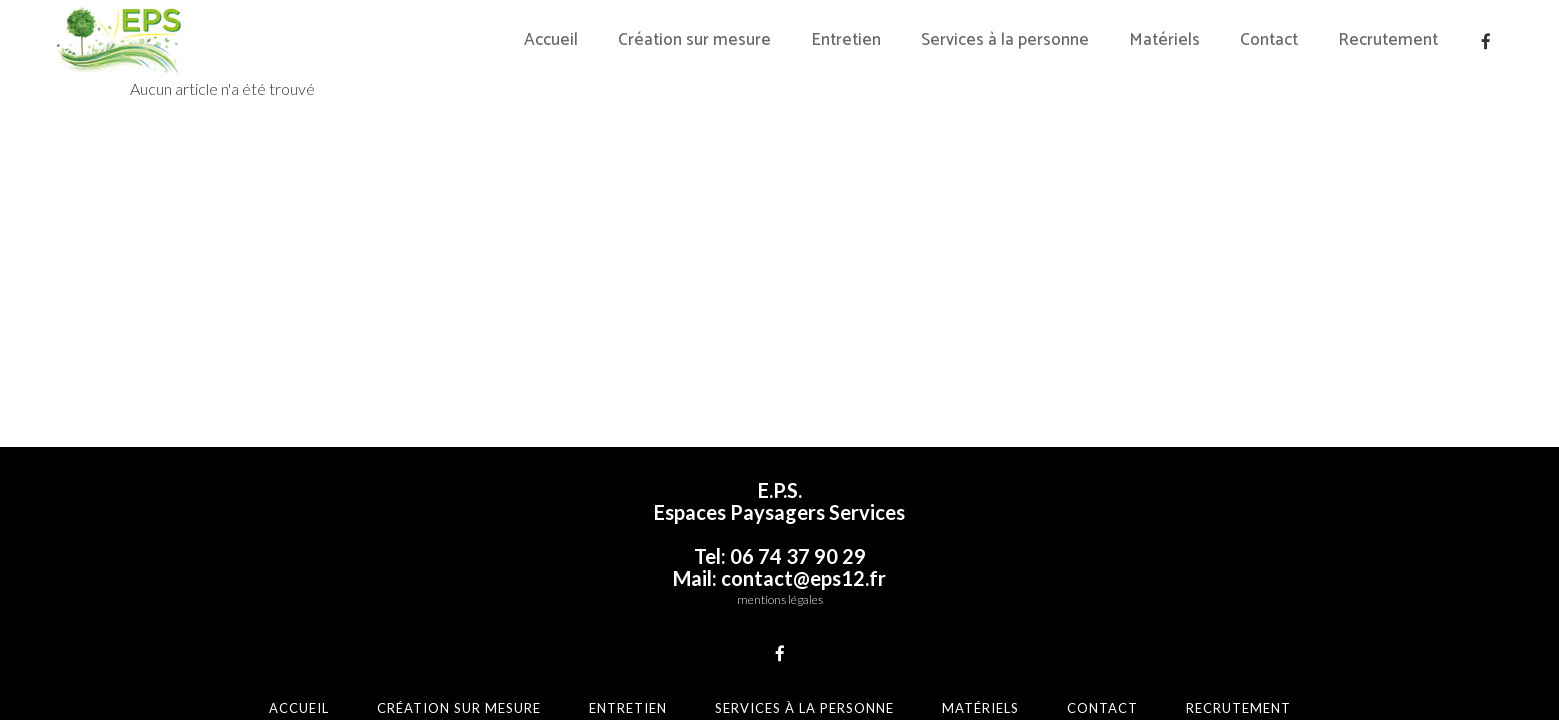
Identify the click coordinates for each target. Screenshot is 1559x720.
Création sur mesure (459, 708)
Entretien (628, 708)
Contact (1102, 708)
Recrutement (1238, 708)
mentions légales (780, 599)
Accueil (299, 708)
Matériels (980, 708)
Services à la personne (804, 708)
